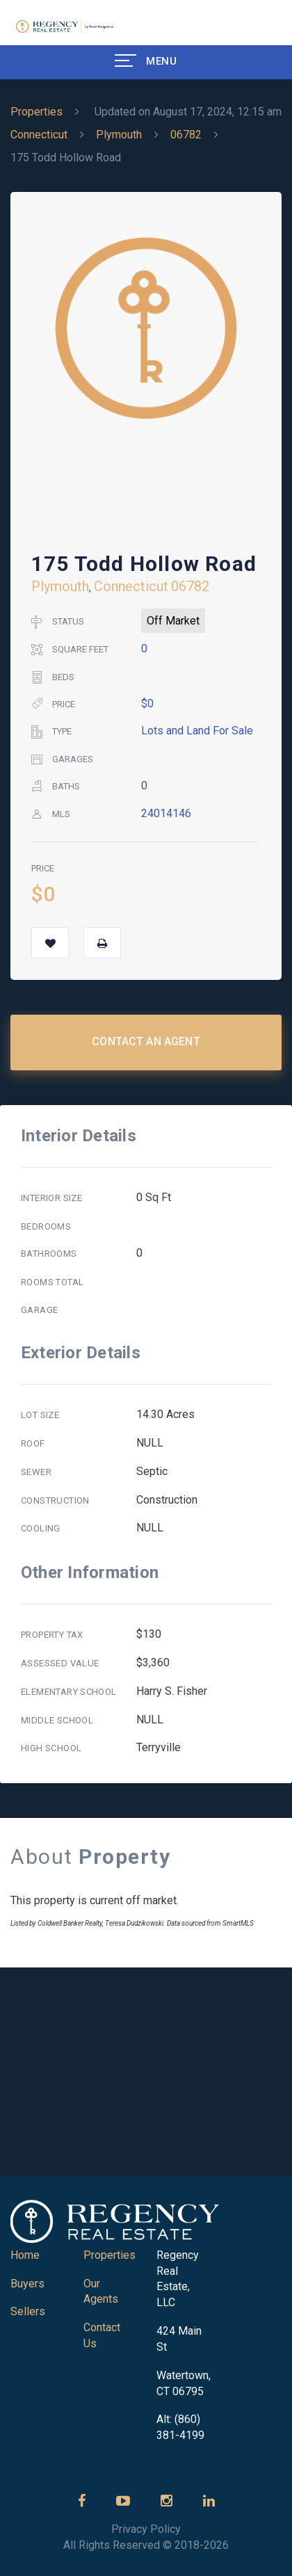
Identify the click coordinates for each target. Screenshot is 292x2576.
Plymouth (119, 134)
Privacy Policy (146, 2529)
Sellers (27, 2311)
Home (25, 2255)
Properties (36, 111)
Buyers (27, 2283)
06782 (186, 134)
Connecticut (38, 134)
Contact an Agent (146, 1041)
